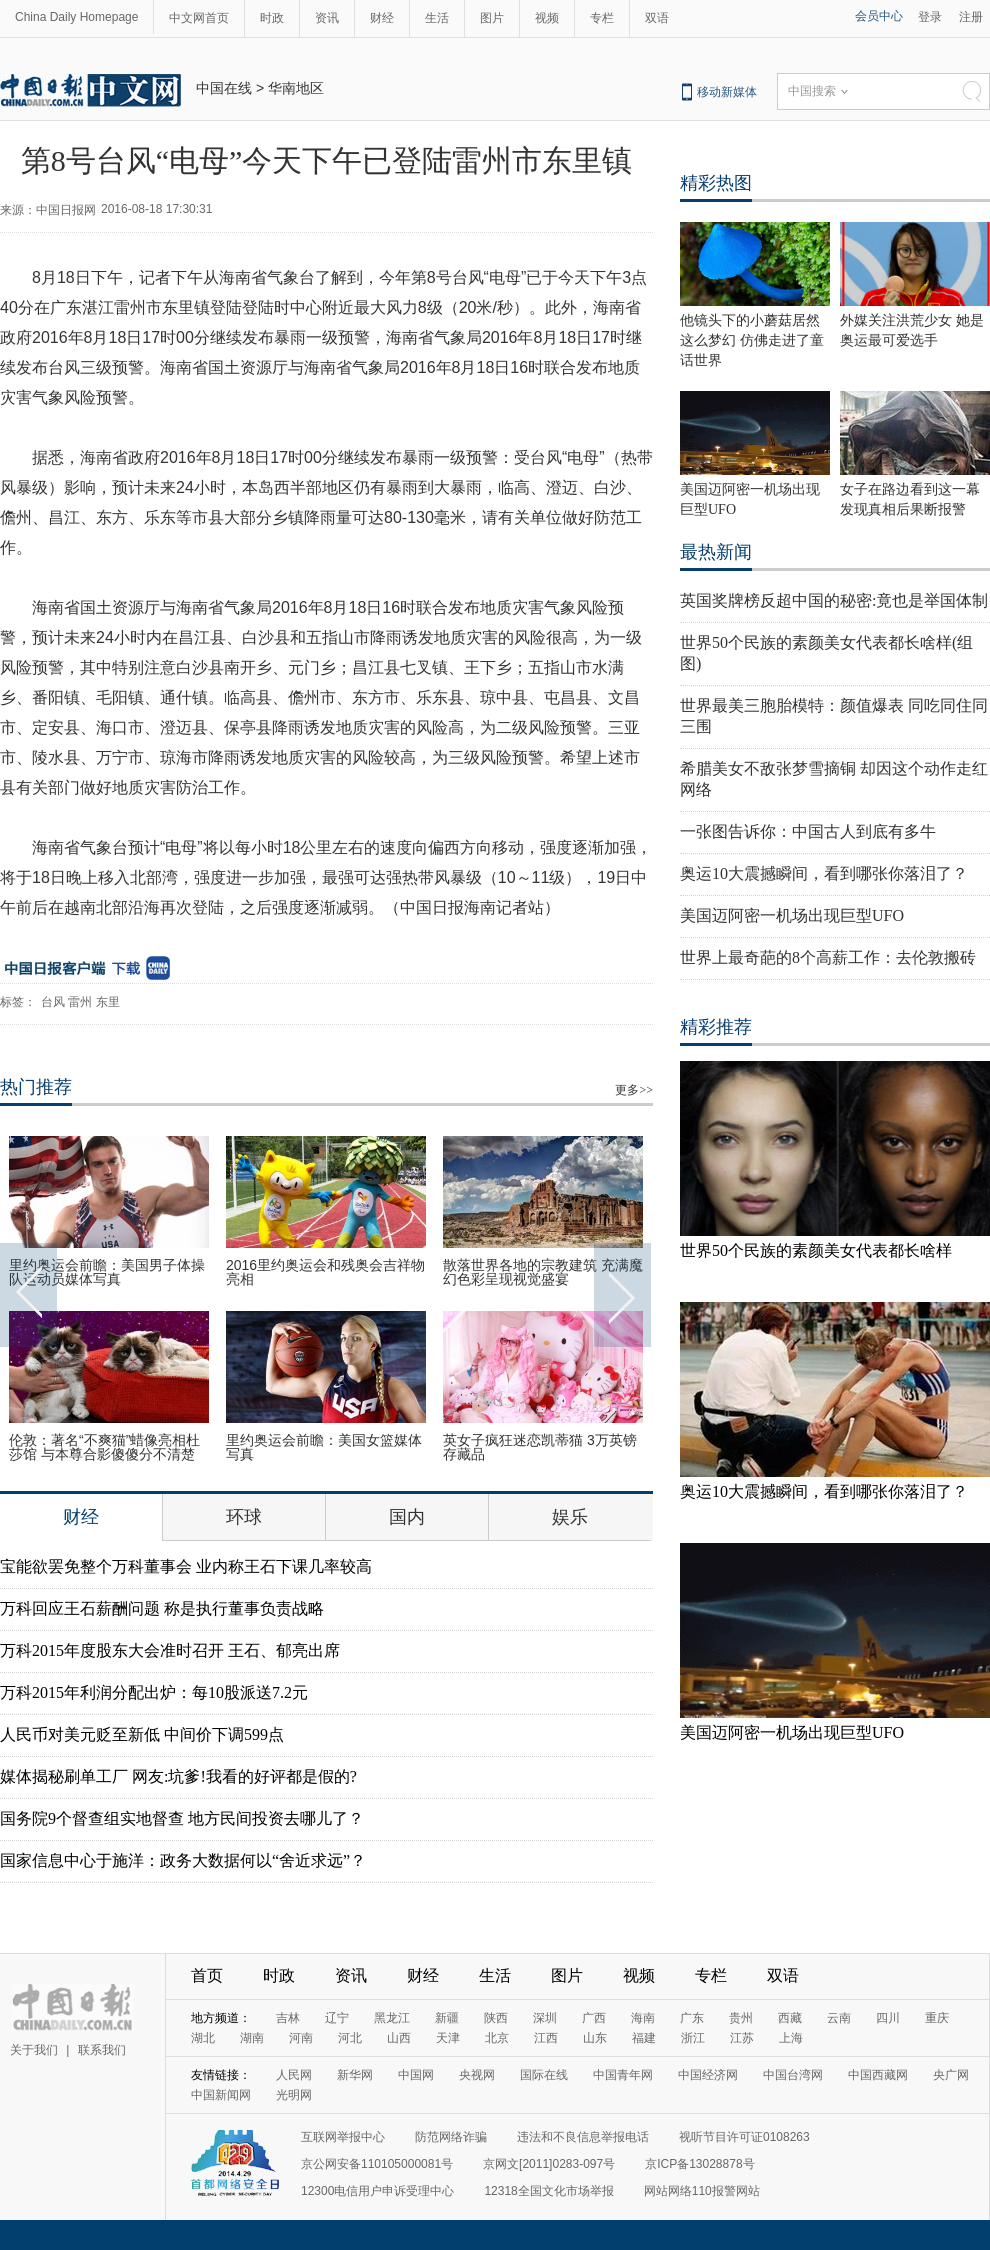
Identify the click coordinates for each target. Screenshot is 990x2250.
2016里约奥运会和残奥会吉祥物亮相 (325, 1272)
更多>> (634, 1090)
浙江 (693, 2038)
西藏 (790, 2018)
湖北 (203, 2038)
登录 (930, 17)
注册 (971, 17)
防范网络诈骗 (451, 2137)
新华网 (355, 2075)
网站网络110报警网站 (702, 2191)
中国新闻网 (221, 2095)
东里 (108, 1002)
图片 (492, 18)
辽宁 (337, 2018)
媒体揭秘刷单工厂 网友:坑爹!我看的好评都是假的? (178, 1776)
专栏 (602, 18)
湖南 (252, 2038)
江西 (546, 2038)
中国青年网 (623, 2075)
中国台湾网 (793, 2075)
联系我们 (102, 2050)
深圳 (545, 2018)
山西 (399, 2038)
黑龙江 (392, 2018)
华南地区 (296, 88)
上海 (791, 2038)
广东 (692, 2018)
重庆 (937, 2018)
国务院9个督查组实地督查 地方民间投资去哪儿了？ (182, 1818)
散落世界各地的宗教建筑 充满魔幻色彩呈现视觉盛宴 (543, 1272)
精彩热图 (716, 183)
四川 (888, 2018)
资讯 (327, 18)
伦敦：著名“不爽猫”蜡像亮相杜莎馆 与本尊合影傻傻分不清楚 (104, 1447)
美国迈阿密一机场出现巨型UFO (792, 915)
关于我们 (34, 2050)
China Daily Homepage (76, 17)
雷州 (80, 1002)
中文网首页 (199, 18)
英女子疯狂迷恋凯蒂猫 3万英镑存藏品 (540, 1447)
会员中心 (879, 16)
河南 (301, 2038)
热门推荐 (36, 1087)
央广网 (951, 2075)
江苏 (742, 2038)
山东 (595, 2038)
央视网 (477, 2075)
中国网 (416, 2075)
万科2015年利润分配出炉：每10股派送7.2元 (154, 1692)
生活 (437, 18)
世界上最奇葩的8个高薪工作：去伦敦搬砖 (828, 957)
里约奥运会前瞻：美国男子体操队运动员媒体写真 (107, 1272)
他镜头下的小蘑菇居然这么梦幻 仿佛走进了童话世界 (752, 340)
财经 (382, 18)
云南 (839, 2018)
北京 (497, 2038)
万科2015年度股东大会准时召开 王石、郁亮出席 (170, 1650)
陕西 (496, 2018)
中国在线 (224, 88)
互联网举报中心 (343, 2137)
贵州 (741, 2018)
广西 (594, 2018)
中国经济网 (708, 2075)
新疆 (447, 2018)
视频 (547, 18)
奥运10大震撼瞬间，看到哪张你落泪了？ (824, 873)
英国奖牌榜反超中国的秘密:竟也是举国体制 (834, 600)
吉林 (288, 2018)
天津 (448, 2038)
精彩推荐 (716, 1027)
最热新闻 (716, 552)
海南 (643, 2018)
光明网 (294, 2095)
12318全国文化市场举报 (548, 2191)
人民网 (294, 2075)
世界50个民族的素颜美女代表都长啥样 (816, 1250)
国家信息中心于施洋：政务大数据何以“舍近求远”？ (183, 1860)
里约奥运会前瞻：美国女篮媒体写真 (324, 1447)
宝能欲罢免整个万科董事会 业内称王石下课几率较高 (186, 1566)
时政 (272, 18)
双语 (657, 18)
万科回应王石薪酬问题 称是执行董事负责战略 (162, 1608)
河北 (350, 2038)
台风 (53, 1002)
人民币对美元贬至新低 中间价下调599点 (142, 1734)
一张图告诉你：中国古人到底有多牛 (808, 831)
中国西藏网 (878, 2075)
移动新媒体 (727, 92)
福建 (644, 2038)
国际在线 (544, 2075)
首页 (207, 1975)
